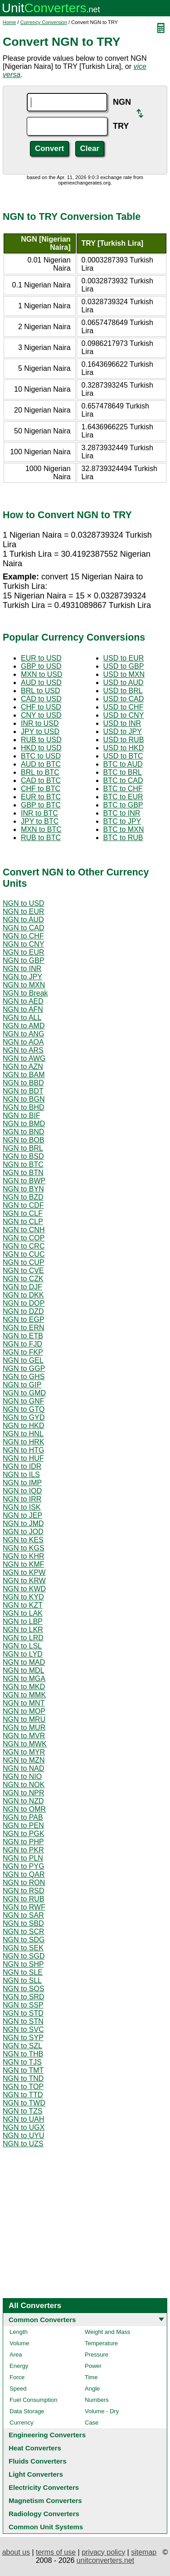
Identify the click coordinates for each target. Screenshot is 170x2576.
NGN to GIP (22, 1385)
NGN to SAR (23, 1915)
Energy (19, 2365)
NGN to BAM (23, 1075)
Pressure (96, 2354)
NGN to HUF (23, 1458)
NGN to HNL (23, 1434)
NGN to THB (23, 2054)
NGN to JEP (22, 1515)
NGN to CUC (23, 1254)
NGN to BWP (24, 1181)
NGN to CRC (23, 1246)
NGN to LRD (23, 1638)
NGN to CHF (23, 936)
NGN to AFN (23, 1009)
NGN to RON (24, 1882)
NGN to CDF (23, 1205)
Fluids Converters (38, 2461)
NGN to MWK (25, 1744)
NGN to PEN (23, 1825)
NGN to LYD (23, 1654)
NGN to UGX (23, 2127)
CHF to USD (41, 707)
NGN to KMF (23, 1564)
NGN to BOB (23, 1140)
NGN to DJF (22, 1287)
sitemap (143, 2552)
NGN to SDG (23, 1940)
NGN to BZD (23, 1197)
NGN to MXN (24, 985)
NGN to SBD (23, 1923)
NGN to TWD (24, 2103)
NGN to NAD (23, 1768)
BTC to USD (41, 756)
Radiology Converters (44, 2514)
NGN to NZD (23, 1801)
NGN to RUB (23, 1899)
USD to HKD (123, 748)
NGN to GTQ (23, 1409)
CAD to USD (41, 699)
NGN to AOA (23, 1042)
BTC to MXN (123, 829)
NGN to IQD (22, 1491)
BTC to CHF (123, 788)
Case (91, 2422)
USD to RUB (123, 740)
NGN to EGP (23, 1319)
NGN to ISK (22, 1507)
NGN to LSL (22, 1646)
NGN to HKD (23, 1425)
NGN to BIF (21, 1115)
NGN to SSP (23, 2005)
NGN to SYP (23, 2037)
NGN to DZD (23, 1311)
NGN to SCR (23, 1931)
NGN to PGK (23, 1833)
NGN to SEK (23, 1948)
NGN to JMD (23, 1523)
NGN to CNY (23, 944)
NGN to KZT (23, 1605)
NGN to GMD (24, 1393)
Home (9, 22)
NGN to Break (25, 993)
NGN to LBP (23, 1621)
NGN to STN (23, 2021)
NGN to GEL (23, 1360)
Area (16, 2354)
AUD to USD (41, 682)
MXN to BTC (41, 829)
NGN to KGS (23, 1548)
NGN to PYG (23, 1866)
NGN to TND (23, 2078)
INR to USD (40, 723)
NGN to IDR (22, 1466)
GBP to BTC (41, 805)
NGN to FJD (22, 1344)
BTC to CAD (123, 780)
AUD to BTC (41, 764)
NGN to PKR (23, 1850)
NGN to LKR (23, 1629)
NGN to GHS (23, 1376)
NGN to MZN (23, 1760)
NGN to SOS (23, 1989)
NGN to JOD (23, 1532)
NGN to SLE (23, 1972)
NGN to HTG (23, 1450)
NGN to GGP (24, 1368)
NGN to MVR (24, 1736)
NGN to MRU (24, 1719)
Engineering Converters (47, 2435)
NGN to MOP (24, 1711)
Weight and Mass (107, 2331)
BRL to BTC (40, 772)
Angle (92, 2388)
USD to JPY (122, 731)
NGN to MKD (24, 1687)
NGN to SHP (23, 1964)
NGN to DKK (23, 1295)
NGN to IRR (22, 1499)
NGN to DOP (23, 1303)
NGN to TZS (23, 2111)
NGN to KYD (23, 1597)
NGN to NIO (22, 1776)
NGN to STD (23, 2013)
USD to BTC (123, 756)
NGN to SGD (23, 1956)
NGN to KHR (23, 1556)
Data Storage (27, 2411)
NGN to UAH (23, 2119)
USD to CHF (123, 707)
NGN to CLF (23, 1213)
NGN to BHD (23, 1107)
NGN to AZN (23, 1066)
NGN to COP (23, 1238)
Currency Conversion (43, 22)
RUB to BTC (41, 837)
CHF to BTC (40, 788)
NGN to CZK (23, 1279)
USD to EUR (123, 658)
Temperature (101, 2343)
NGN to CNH (23, 1230)
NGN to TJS (22, 2062)
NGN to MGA (24, 1678)
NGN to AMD (23, 1026)
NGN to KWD (24, 1589)
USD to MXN (124, 674)
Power (93, 2365)
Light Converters (36, 2474)
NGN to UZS (23, 2144)
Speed (18, 2388)
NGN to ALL (22, 1017)
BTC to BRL (122, 772)
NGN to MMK (24, 1695)
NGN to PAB (23, 1817)
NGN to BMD (24, 1124)
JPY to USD (40, 731)
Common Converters (42, 2319)
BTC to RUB (123, 837)
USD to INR (122, 723)
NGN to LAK (23, 1613)
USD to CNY (123, 715)
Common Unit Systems (46, 2527)
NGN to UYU (23, 2135)
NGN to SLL (22, 1980)
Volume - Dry (102, 2411)
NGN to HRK (23, 1442)
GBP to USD (41, 666)
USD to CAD (123, 699)
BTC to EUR (123, 797)
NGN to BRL (23, 1148)
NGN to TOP (23, 2086)
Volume (19, 2343)
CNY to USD (41, 715)
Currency (22, 2422)
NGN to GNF (23, 1401)
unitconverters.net (105, 2560)
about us (16, 2552)
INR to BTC (39, 813)
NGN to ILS (21, 1474)
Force (17, 2377)
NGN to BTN (23, 1172)
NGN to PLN (23, 1858)
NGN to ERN (23, 1328)
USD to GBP (123, 666)
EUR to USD (41, 658)
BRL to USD (40, 691)
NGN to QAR (23, 1874)
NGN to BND (23, 1132)
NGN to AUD (23, 919)
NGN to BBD (23, 1083)
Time (91, 2377)
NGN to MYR (24, 1752)
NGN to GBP (23, 960)
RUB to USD (41, 740)
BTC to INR (122, 813)
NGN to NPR (23, 1793)
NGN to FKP (23, 1352)
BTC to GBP (123, 805)
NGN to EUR (23, 911)
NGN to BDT (23, 1091)
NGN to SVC (23, 2029)
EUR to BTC (41, 797)
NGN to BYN (23, 1189)
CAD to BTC (41, 780)
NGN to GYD (23, 1417)
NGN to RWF (24, 1907)
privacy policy (103, 2552)
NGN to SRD (23, 1997)
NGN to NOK (23, 1785)
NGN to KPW (24, 1572)
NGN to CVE (23, 1270)
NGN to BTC (23, 1164)
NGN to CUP (23, 1262)
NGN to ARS (23, 1050)
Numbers (97, 2399)
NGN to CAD (23, 928)
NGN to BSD (23, 1156)
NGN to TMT (23, 2070)
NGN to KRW (24, 1580)
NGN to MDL (23, 1670)
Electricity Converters (44, 2487)
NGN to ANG (23, 1034)
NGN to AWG (24, 1058)
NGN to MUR (24, 1727)
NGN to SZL (22, 2046)
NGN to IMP (22, 1483)
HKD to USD (41, 748)
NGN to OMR (24, 1809)
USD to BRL (123, 691)
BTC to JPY (122, 821)
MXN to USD (42, 674)
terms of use (56, 2552)
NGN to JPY (22, 977)
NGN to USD (23, 903)
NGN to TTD (23, 2095)
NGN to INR (22, 968)
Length (19, 2331)
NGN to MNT (23, 1703)
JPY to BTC (39, 821)
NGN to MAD (24, 1662)
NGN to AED (23, 1001)
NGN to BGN (23, 1099)
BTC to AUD (123, 764)
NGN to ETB (23, 1336)
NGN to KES (23, 1540)
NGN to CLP (23, 1221)
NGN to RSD (23, 1891)
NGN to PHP (23, 1842)
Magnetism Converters (45, 2500)
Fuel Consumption (34, 2399)
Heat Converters (35, 2448)
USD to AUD (123, 682)
